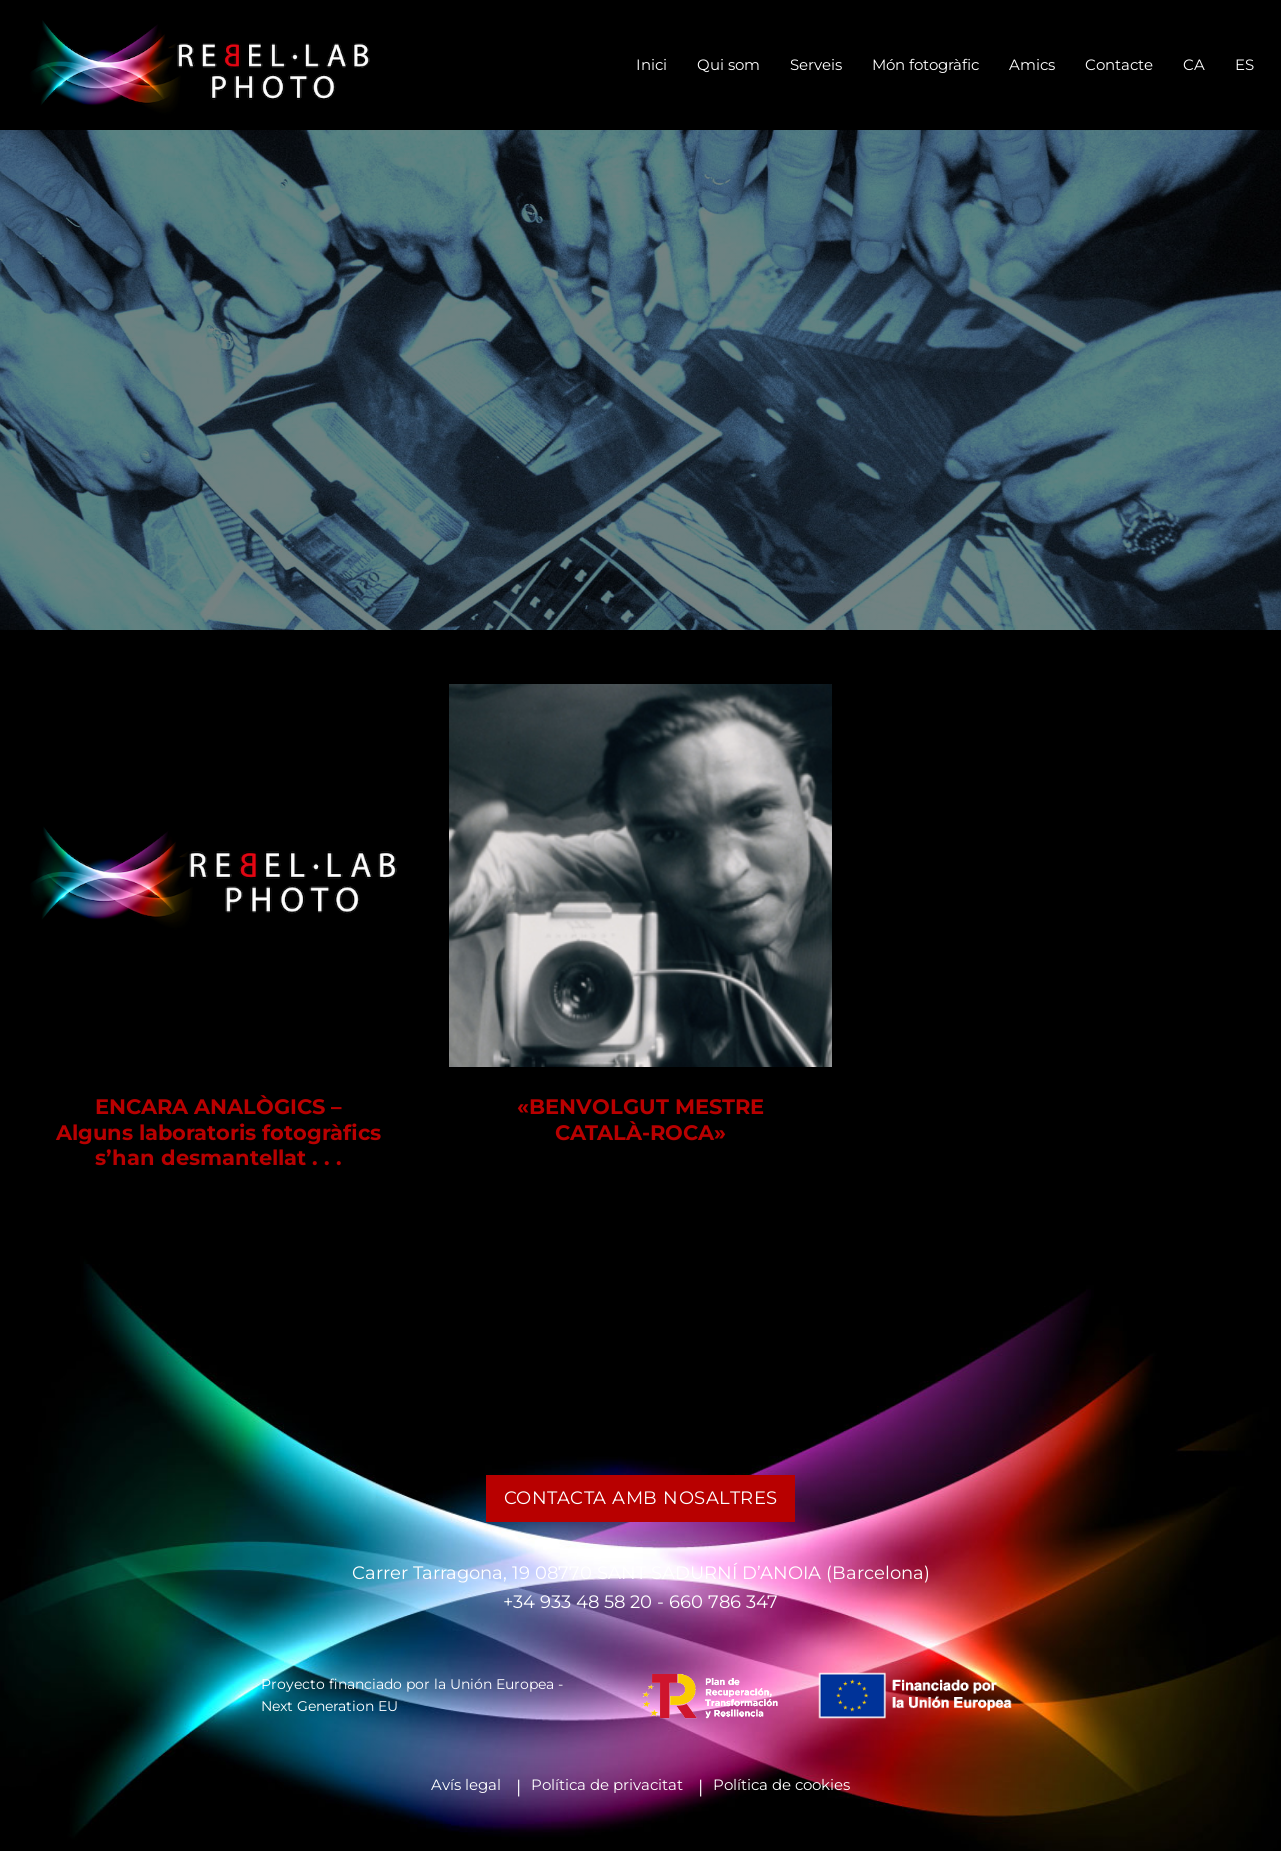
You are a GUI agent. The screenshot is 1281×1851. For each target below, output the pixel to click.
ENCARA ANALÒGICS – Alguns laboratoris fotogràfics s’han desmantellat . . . (218, 1131)
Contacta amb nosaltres (641, 1497)
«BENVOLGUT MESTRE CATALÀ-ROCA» (640, 1119)
